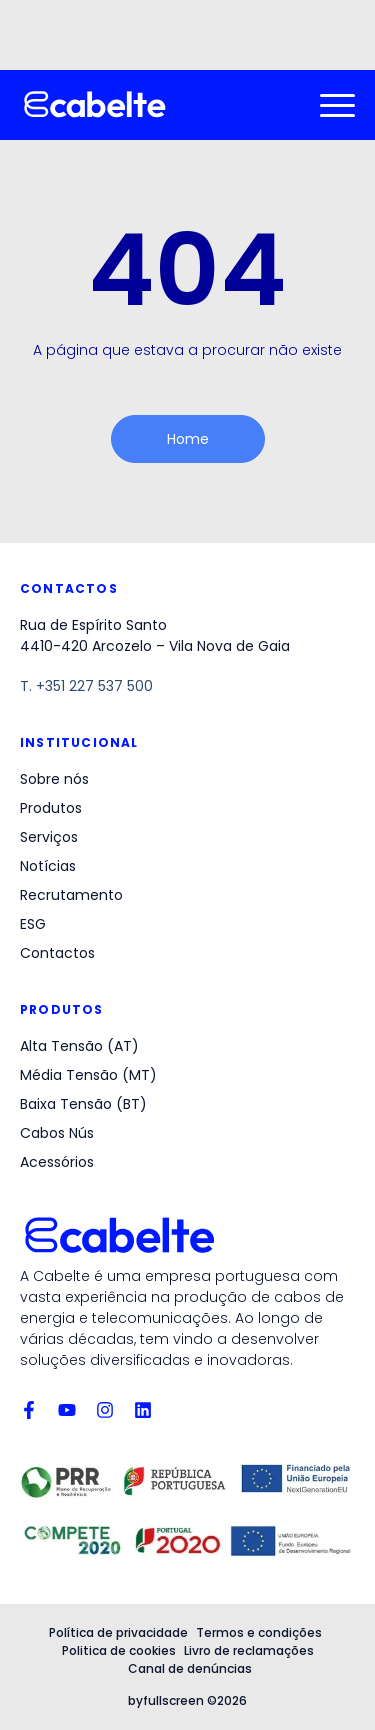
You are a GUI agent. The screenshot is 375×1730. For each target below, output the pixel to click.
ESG (33, 924)
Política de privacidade (118, 1632)
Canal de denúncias (190, 1668)
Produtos (51, 808)
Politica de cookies (119, 1650)
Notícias (48, 866)
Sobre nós (54, 779)
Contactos (57, 953)
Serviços (49, 837)
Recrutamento (71, 895)
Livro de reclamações (249, 1650)
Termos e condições (259, 1632)
